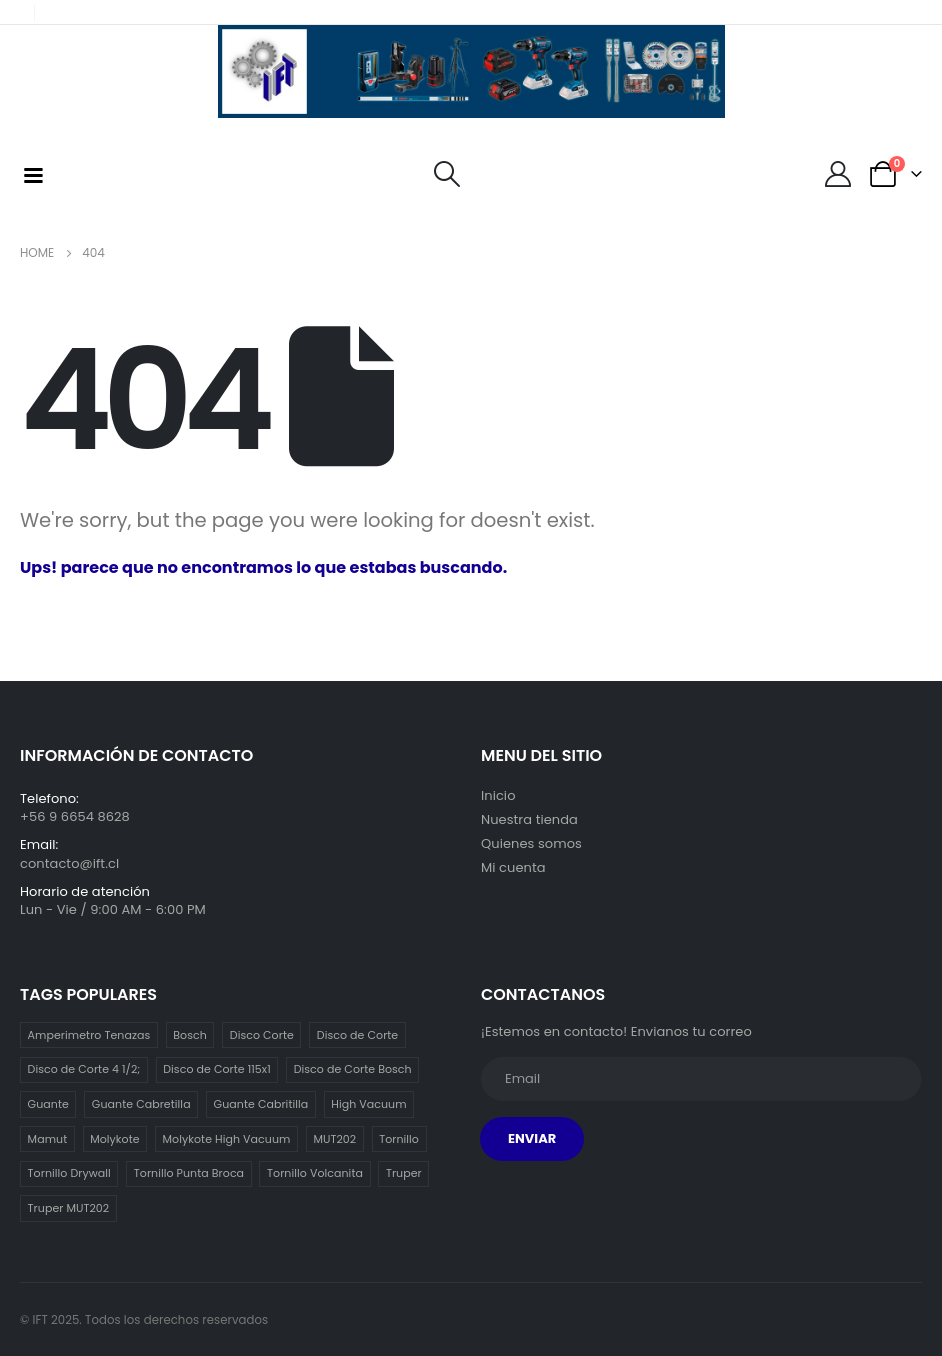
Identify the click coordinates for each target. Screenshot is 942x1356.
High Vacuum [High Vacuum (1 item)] (368, 1104)
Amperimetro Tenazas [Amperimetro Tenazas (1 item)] (89, 1035)
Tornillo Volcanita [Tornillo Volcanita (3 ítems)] (315, 1173)
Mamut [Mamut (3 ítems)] (48, 1139)
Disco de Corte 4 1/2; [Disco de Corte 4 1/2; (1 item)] (84, 1069)
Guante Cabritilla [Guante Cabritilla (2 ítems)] (261, 1104)
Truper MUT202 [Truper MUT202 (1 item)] (69, 1208)
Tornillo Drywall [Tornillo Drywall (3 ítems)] (69, 1173)
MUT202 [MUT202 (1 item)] (334, 1139)
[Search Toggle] (446, 174)
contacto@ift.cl (69, 863)
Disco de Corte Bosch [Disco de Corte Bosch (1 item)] (353, 1069)
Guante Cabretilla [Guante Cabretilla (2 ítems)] (141, 1104)
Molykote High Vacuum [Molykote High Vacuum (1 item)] (227, 1139)
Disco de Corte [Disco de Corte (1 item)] (357, 1035)
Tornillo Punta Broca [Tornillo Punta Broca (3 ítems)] (189, 1173)
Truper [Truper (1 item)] (404, 1173)
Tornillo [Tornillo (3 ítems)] (399, 1139)
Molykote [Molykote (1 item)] (114, 1139)
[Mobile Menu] (33, 174)
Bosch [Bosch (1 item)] (190, 1035)
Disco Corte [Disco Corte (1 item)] (262, 1035)
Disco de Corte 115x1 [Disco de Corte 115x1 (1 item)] (217, 1069)
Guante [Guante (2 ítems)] (48, 1104)
